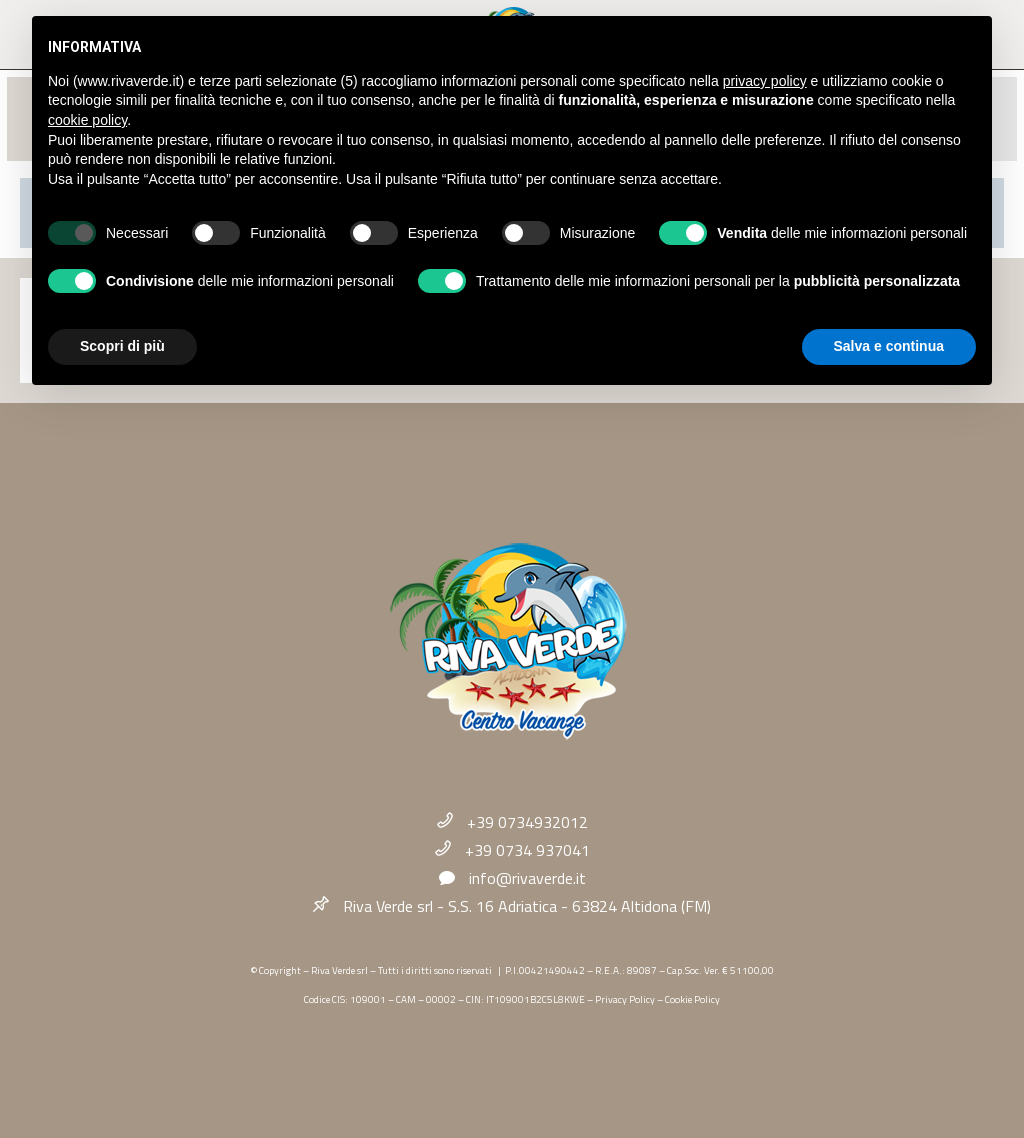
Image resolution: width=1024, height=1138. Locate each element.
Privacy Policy (625, 999)
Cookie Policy (692, 999)
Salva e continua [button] (889, 346)
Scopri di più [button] (122, 346)
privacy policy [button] (765, 81)
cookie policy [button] (87, 120)
